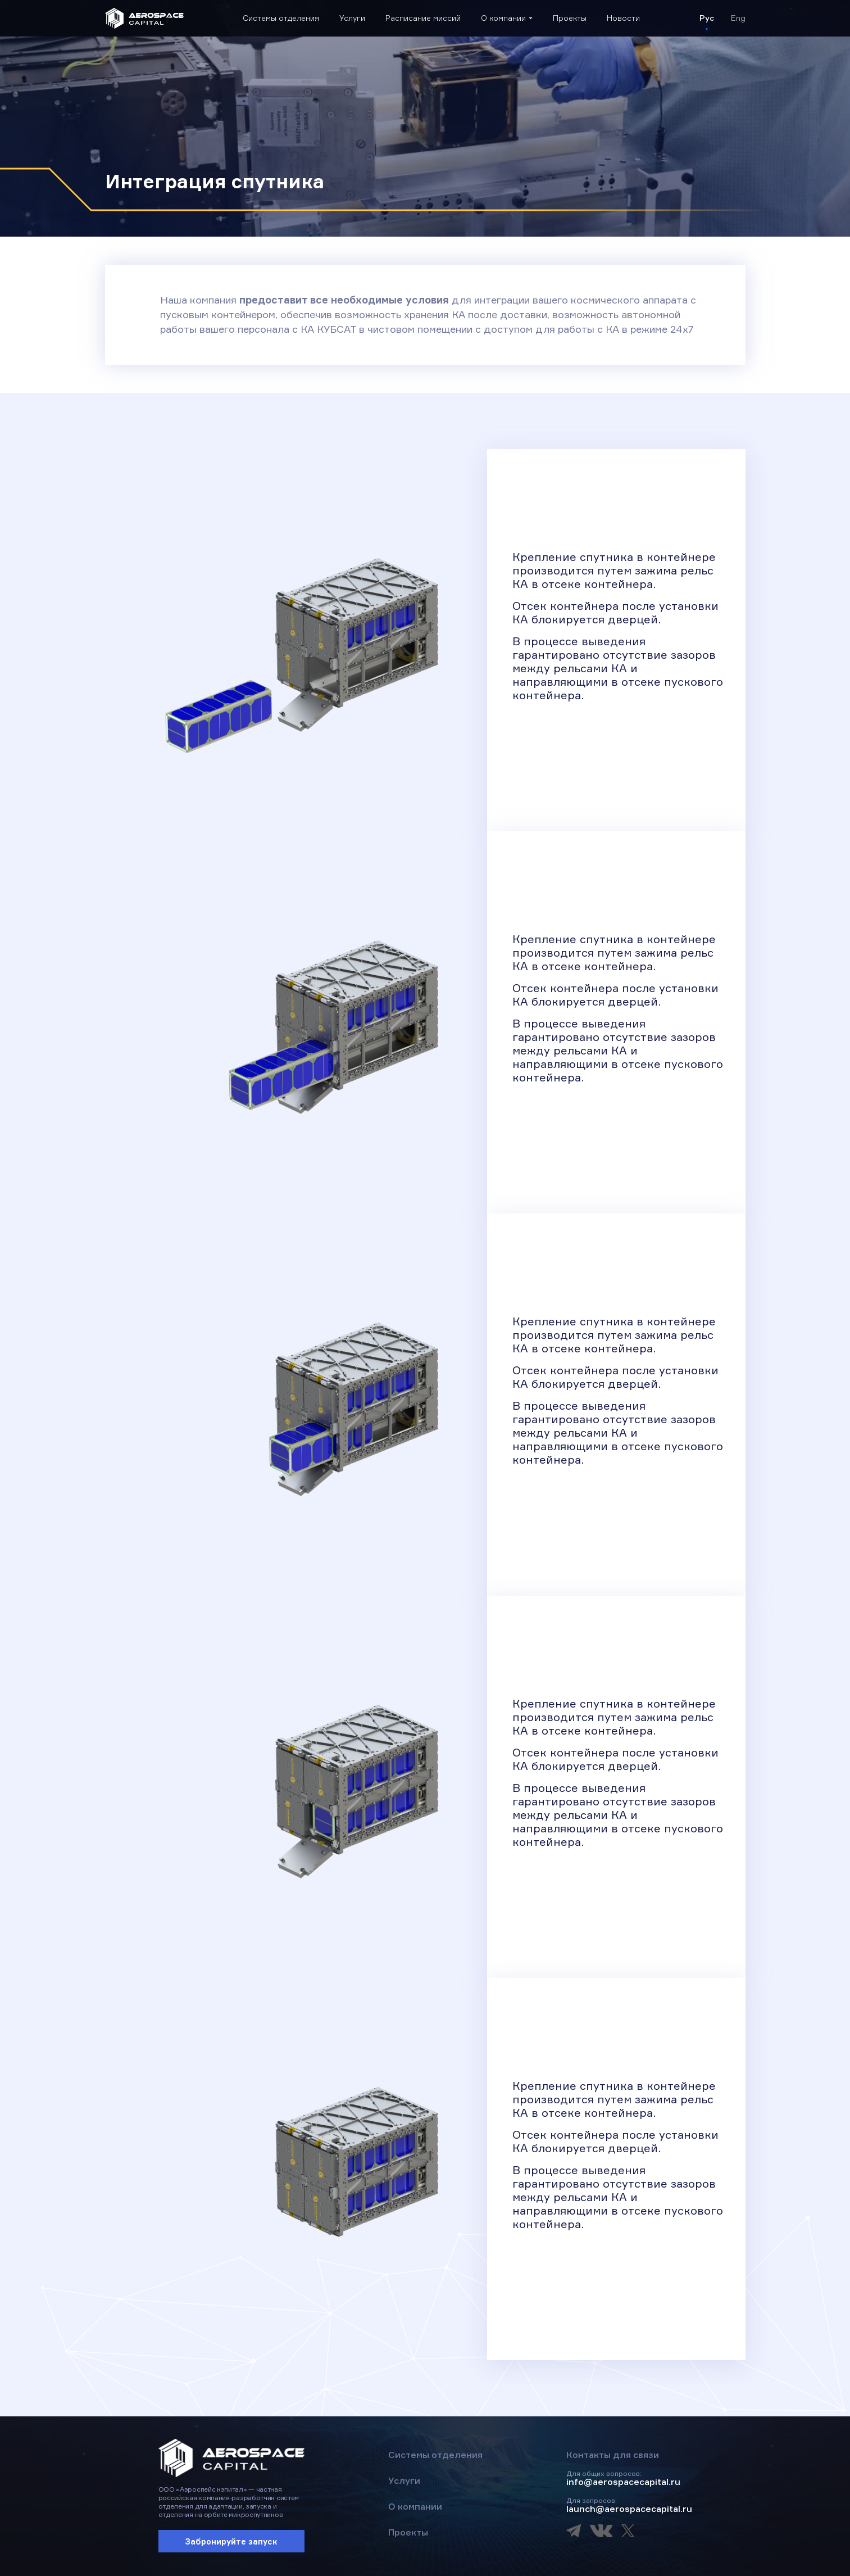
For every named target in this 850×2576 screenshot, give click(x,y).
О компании (503, 18)
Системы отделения (281, 17)
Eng (738, 18)
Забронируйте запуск (231, 2541)
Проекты (570, 17)
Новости (623, 17)
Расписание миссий (423, 17)
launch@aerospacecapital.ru (629, 2508)
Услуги (352, 17)
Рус (706, 18)
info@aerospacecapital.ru (623, 2481)
